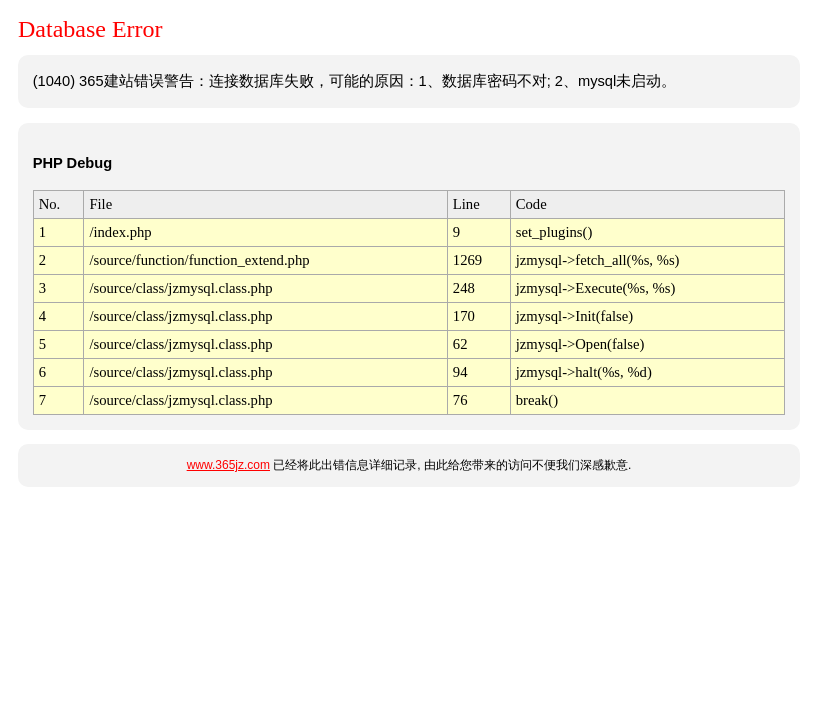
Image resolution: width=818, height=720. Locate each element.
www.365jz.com (228, 465)
